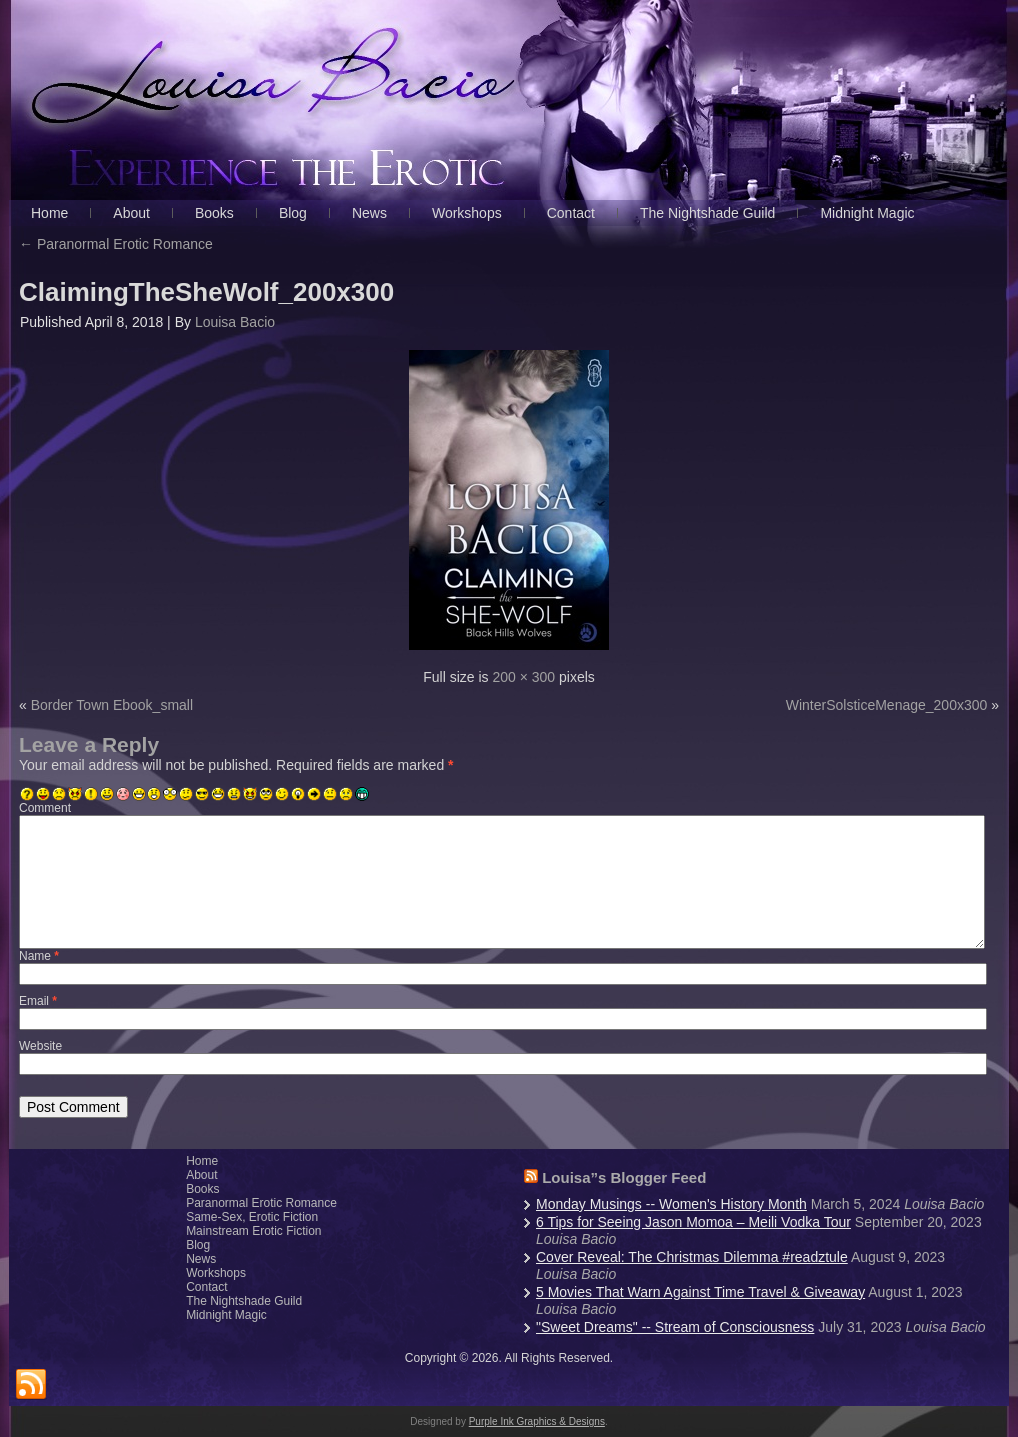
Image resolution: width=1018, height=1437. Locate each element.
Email (38, 1001)
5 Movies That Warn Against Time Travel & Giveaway (700, 1292)
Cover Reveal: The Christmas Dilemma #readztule (692, 1257)
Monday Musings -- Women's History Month (671, 1204)
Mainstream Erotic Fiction (253, 1231)
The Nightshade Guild (244, 1301)
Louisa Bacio (235, 322)
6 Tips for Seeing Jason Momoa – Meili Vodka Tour (693, 1222)
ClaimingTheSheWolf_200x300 (206, 292)
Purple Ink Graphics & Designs (537, 1421)
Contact (206, 1287)
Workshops (216, 1273)
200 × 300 (523, 677)
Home (202, 1161)
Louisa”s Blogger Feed (624, 1177)
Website (40, 1046)
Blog (198, 1245)
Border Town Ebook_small (112, 705)
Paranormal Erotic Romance (116, 244)
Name (39, 956)
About (201, 1175)
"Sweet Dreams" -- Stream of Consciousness (675, 1327)
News (201, 1259)
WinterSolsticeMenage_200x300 (887, 705)
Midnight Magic (226, 1315)
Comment (45, 808)
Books (202, 1189)
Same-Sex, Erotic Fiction (252, 1217)
